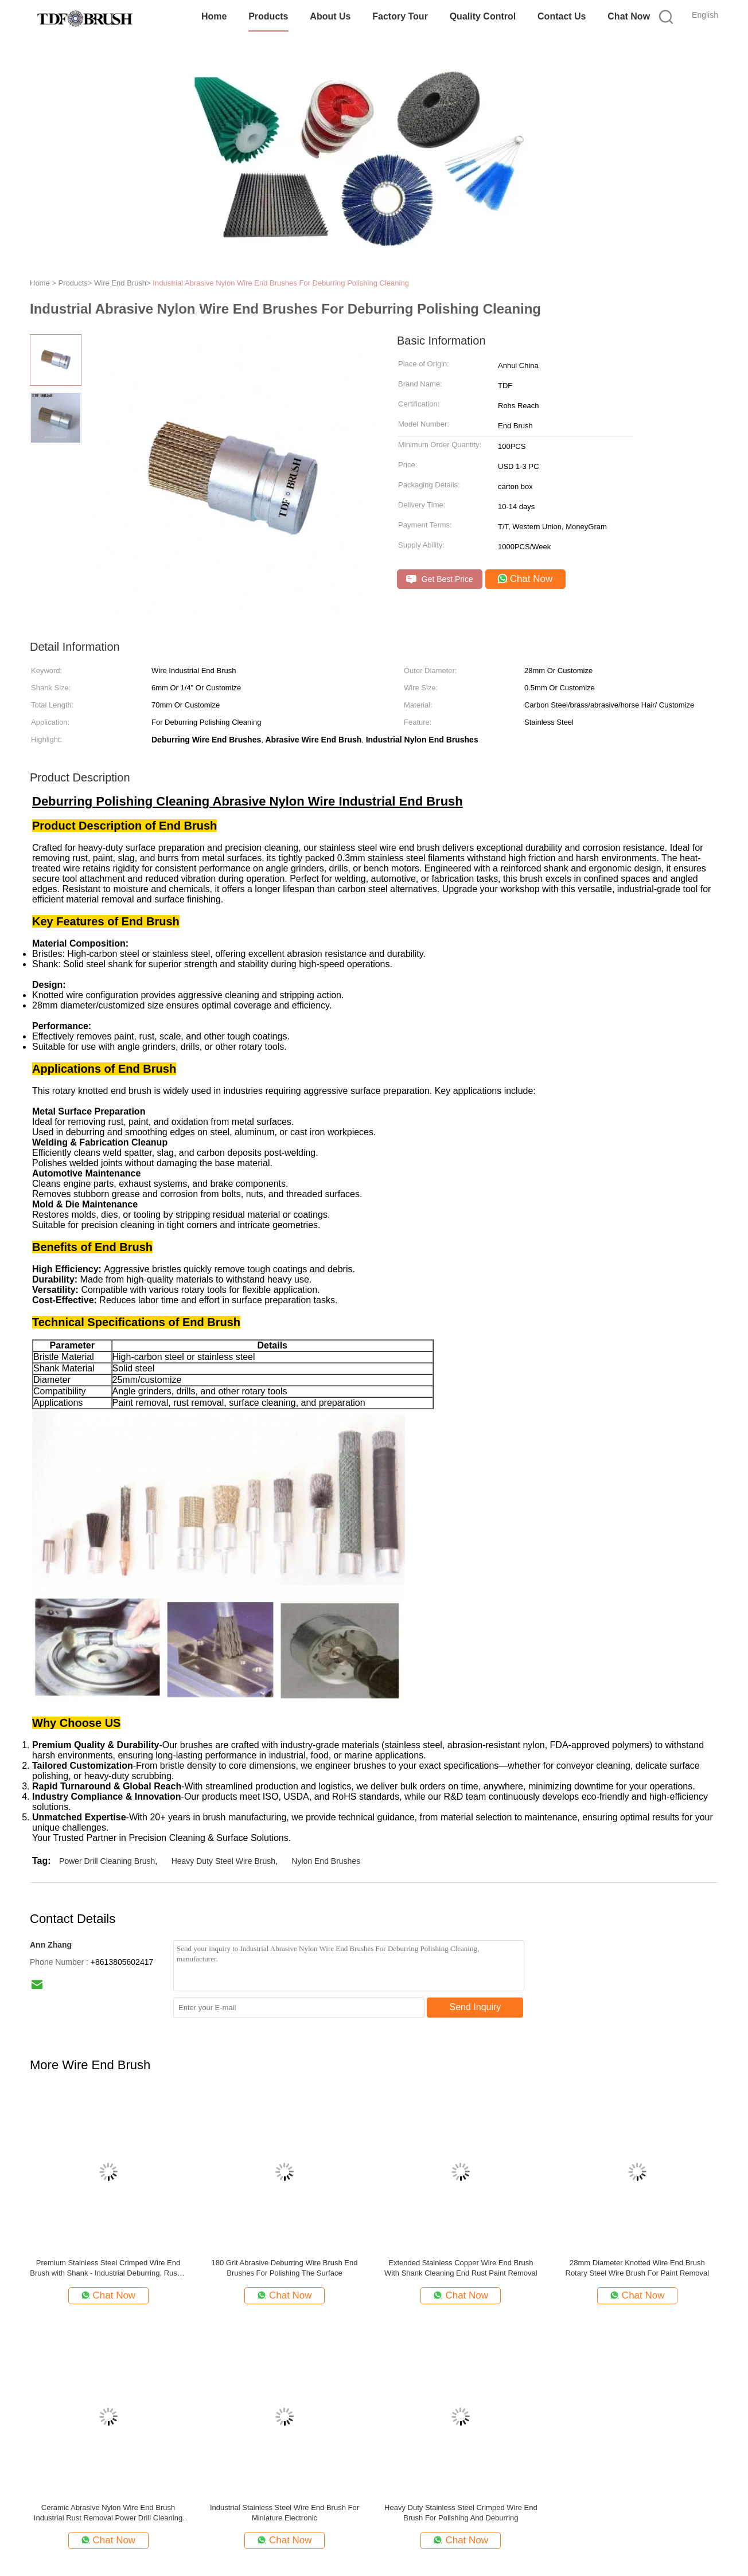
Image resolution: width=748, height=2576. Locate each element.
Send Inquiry (475, 2007)
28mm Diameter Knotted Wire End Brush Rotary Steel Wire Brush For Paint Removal (638, 2267)
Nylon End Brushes (325, 1861)
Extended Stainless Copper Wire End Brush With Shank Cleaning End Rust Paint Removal (460, 2267)
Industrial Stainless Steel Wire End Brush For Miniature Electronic (284, 2512)
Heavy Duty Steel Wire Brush (223, 1861)
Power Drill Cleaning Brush (107, 1861)
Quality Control (483, 16)
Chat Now (628, 16)
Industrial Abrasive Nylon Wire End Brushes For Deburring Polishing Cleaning (281, 283)
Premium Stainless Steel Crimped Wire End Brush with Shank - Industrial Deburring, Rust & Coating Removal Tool (108, 2268)
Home (214, 16)
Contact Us (561, 16)
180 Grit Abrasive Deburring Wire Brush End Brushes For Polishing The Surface (284, 2267)
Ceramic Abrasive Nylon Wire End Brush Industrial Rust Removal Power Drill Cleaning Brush (108, 2513)
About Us (330, 16)
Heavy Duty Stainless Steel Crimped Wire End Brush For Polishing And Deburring (460, 2512)
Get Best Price (439, 579)
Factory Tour (400, 16)
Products (268, 16)
